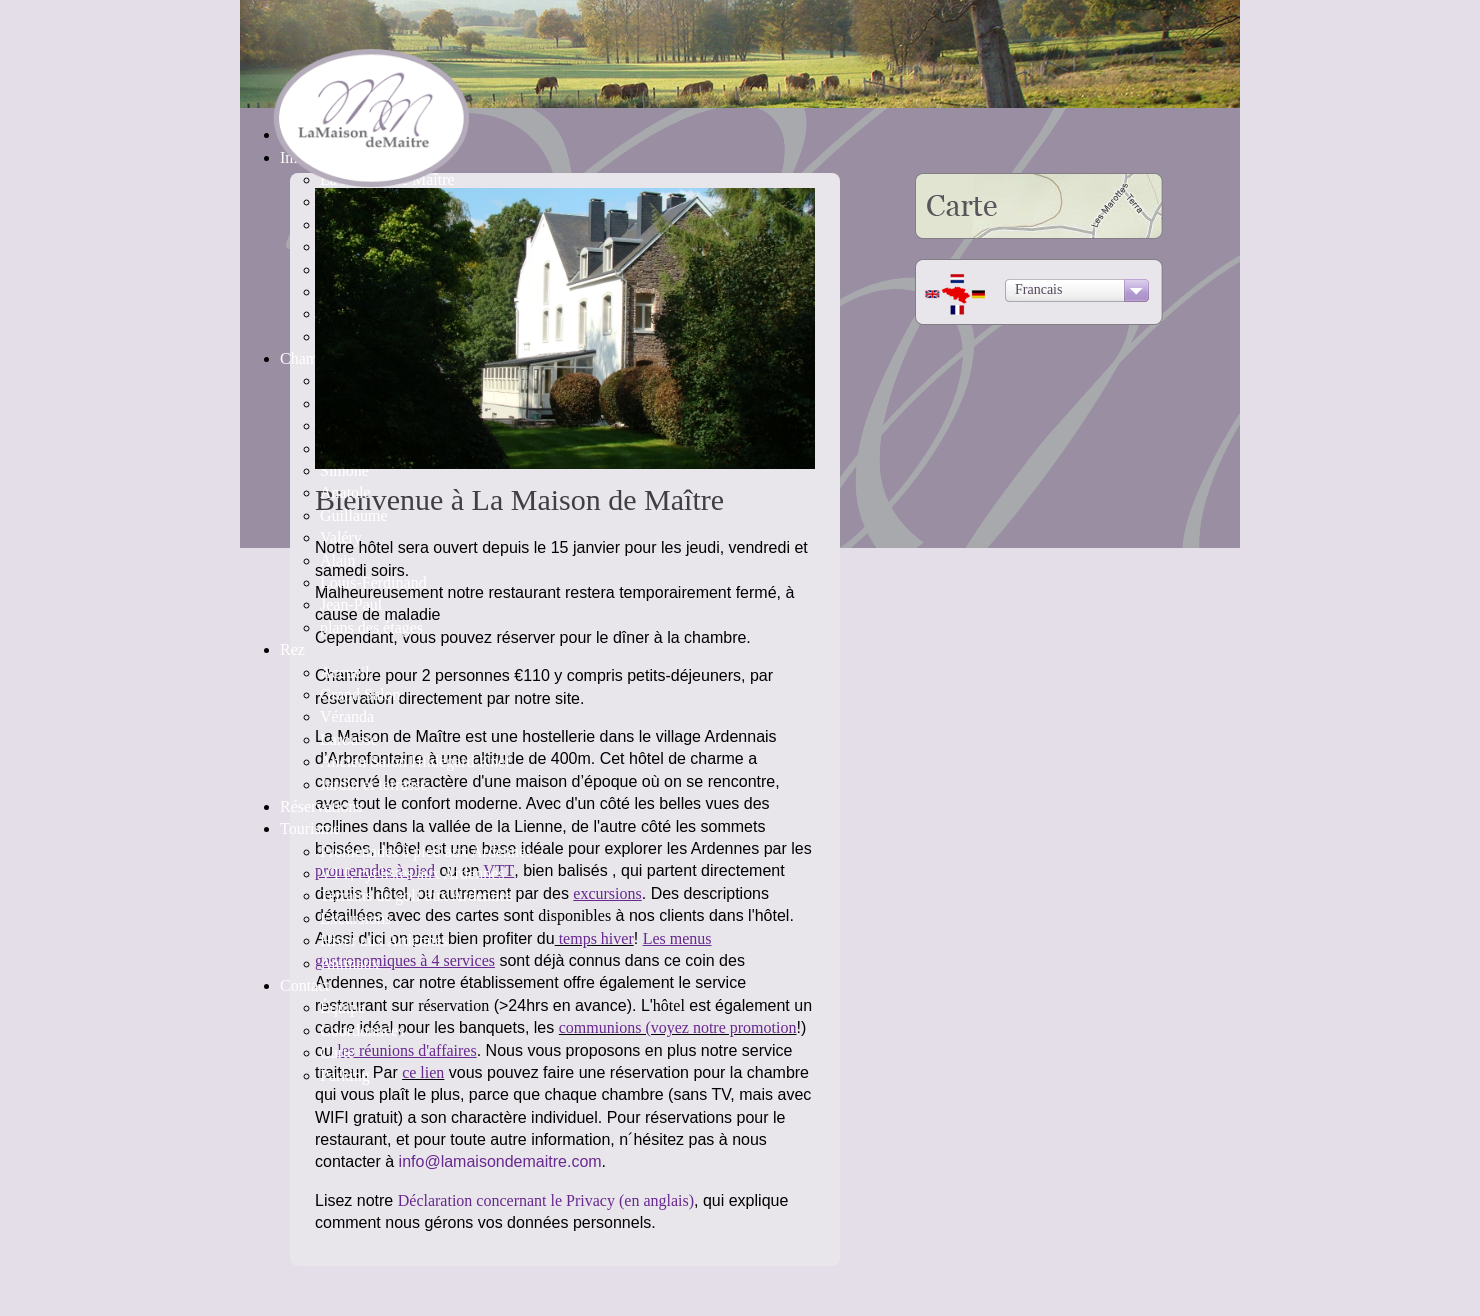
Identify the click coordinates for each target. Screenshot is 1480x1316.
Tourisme (310, 828)
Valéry (341, 537)
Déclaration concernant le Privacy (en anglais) (546, 1200)
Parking (345, 1075)
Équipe (342, 1007)
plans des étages (371, 627)
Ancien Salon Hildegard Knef (415, 761)
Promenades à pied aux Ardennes (426, 851)
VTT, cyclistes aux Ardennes (412, 873)
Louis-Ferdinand (373, 582)
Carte (337, 1052)
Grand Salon (360, 694)
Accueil (345, 672)
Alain (338, 560)
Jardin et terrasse (374, 784)
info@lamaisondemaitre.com (500, 1161)
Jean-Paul (351, 604)
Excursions (355, 918)
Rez (292, 649)
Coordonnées (362, 1030)
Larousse (349, 739)
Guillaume (354, 515)
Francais (1038, 289)
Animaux (350, 963)
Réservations (321, 806)
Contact (305, 985)
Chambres (312, 358)
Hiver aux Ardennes (384, 940)
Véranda (347, 716)
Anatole (345, 492)
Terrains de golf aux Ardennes (416, 895)
